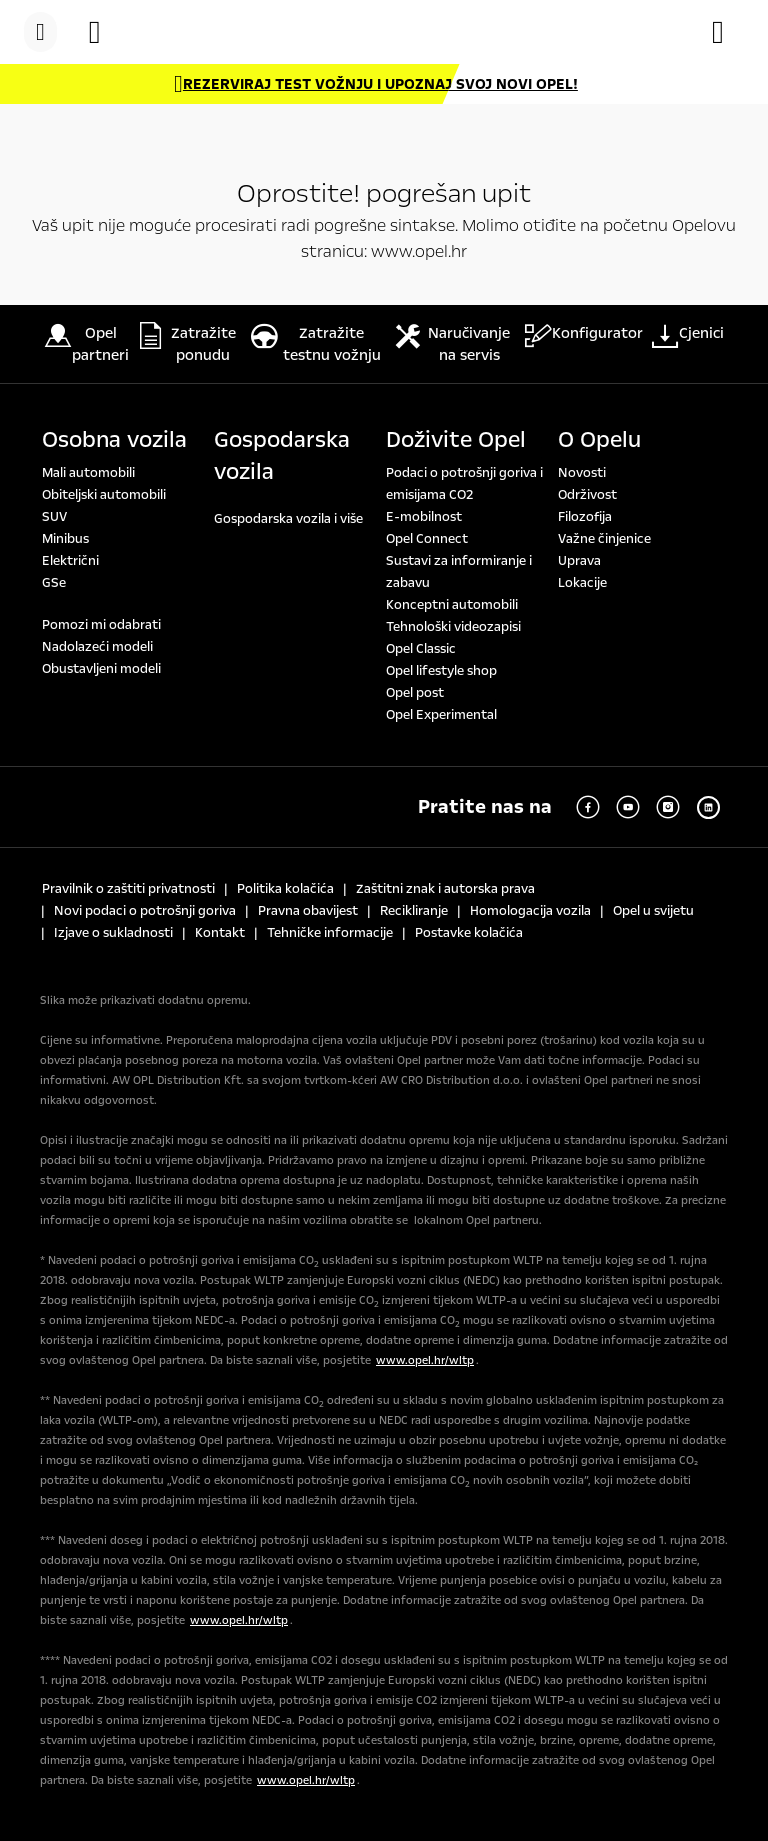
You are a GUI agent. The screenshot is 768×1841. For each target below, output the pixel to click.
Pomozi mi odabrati (101, 625)
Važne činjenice (604, 539)
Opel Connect (427, 539)
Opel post (415, 693)
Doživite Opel (456, 440)
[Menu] (40, 32)
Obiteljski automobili (104, 495)
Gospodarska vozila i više (288, 519)
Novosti (582, 473)
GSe (54, 583)
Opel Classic (421, 649)
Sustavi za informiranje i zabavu (459, 572)
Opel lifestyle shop (441, 671)
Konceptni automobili (452, 605)
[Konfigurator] (728, 32)
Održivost (587, 495)
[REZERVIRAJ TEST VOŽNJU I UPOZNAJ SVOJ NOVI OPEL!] (376, 84)
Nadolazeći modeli (97, 647)
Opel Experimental (441, 715)
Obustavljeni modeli (101, 669)
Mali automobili (88, 473)
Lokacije (582, 583)
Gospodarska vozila (282, 456)
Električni (70, 561)
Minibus (65, 539)
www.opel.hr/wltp (425, 1360)
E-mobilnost (424, 517)
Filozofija (585, 517)
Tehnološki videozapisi (453, 627)
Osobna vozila (114, 440)
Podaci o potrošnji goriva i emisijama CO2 (464, 484)
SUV (54, 517)
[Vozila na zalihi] (105, 32)
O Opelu (599, 440)
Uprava (579, 561)
